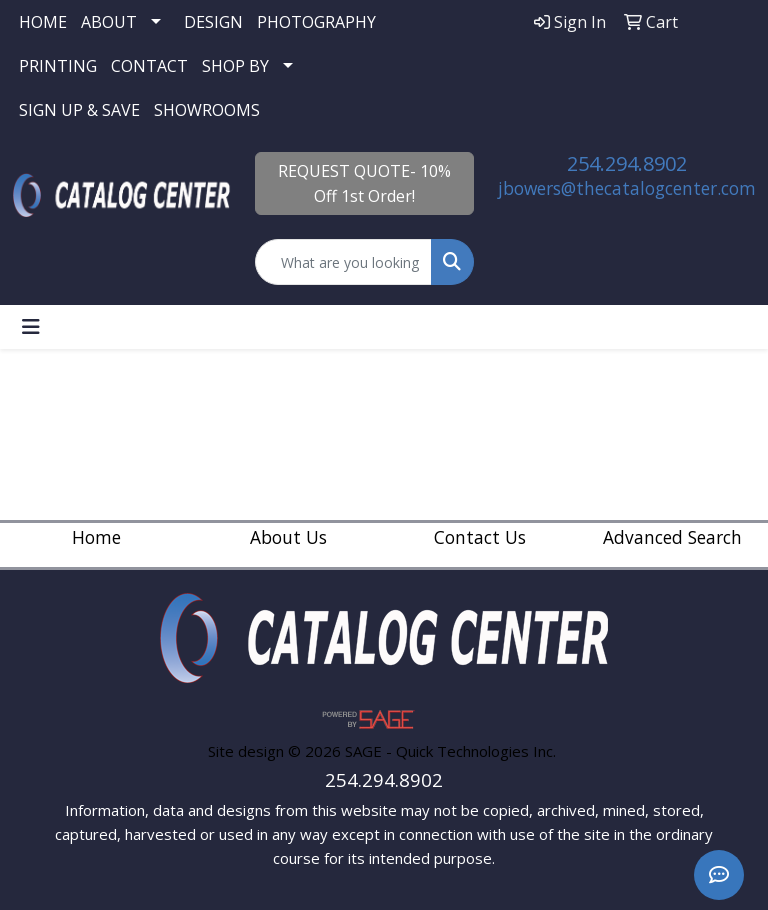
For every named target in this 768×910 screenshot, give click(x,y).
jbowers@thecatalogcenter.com (627, 188)
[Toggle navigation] (31, 327)
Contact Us (480, 537)
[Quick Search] (343, 262)
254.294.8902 (627, 163)
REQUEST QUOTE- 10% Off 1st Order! (364, 183)
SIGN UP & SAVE (79, 110)
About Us (288, 537)
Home (96, 537)
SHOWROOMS (207, 110)
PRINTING (58, 66)
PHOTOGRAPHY (316, 22)
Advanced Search (672, 537)
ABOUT (109, 22)
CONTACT (149, 66)
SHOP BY (235, 66)
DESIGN (213, 22)
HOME (43, 22)
